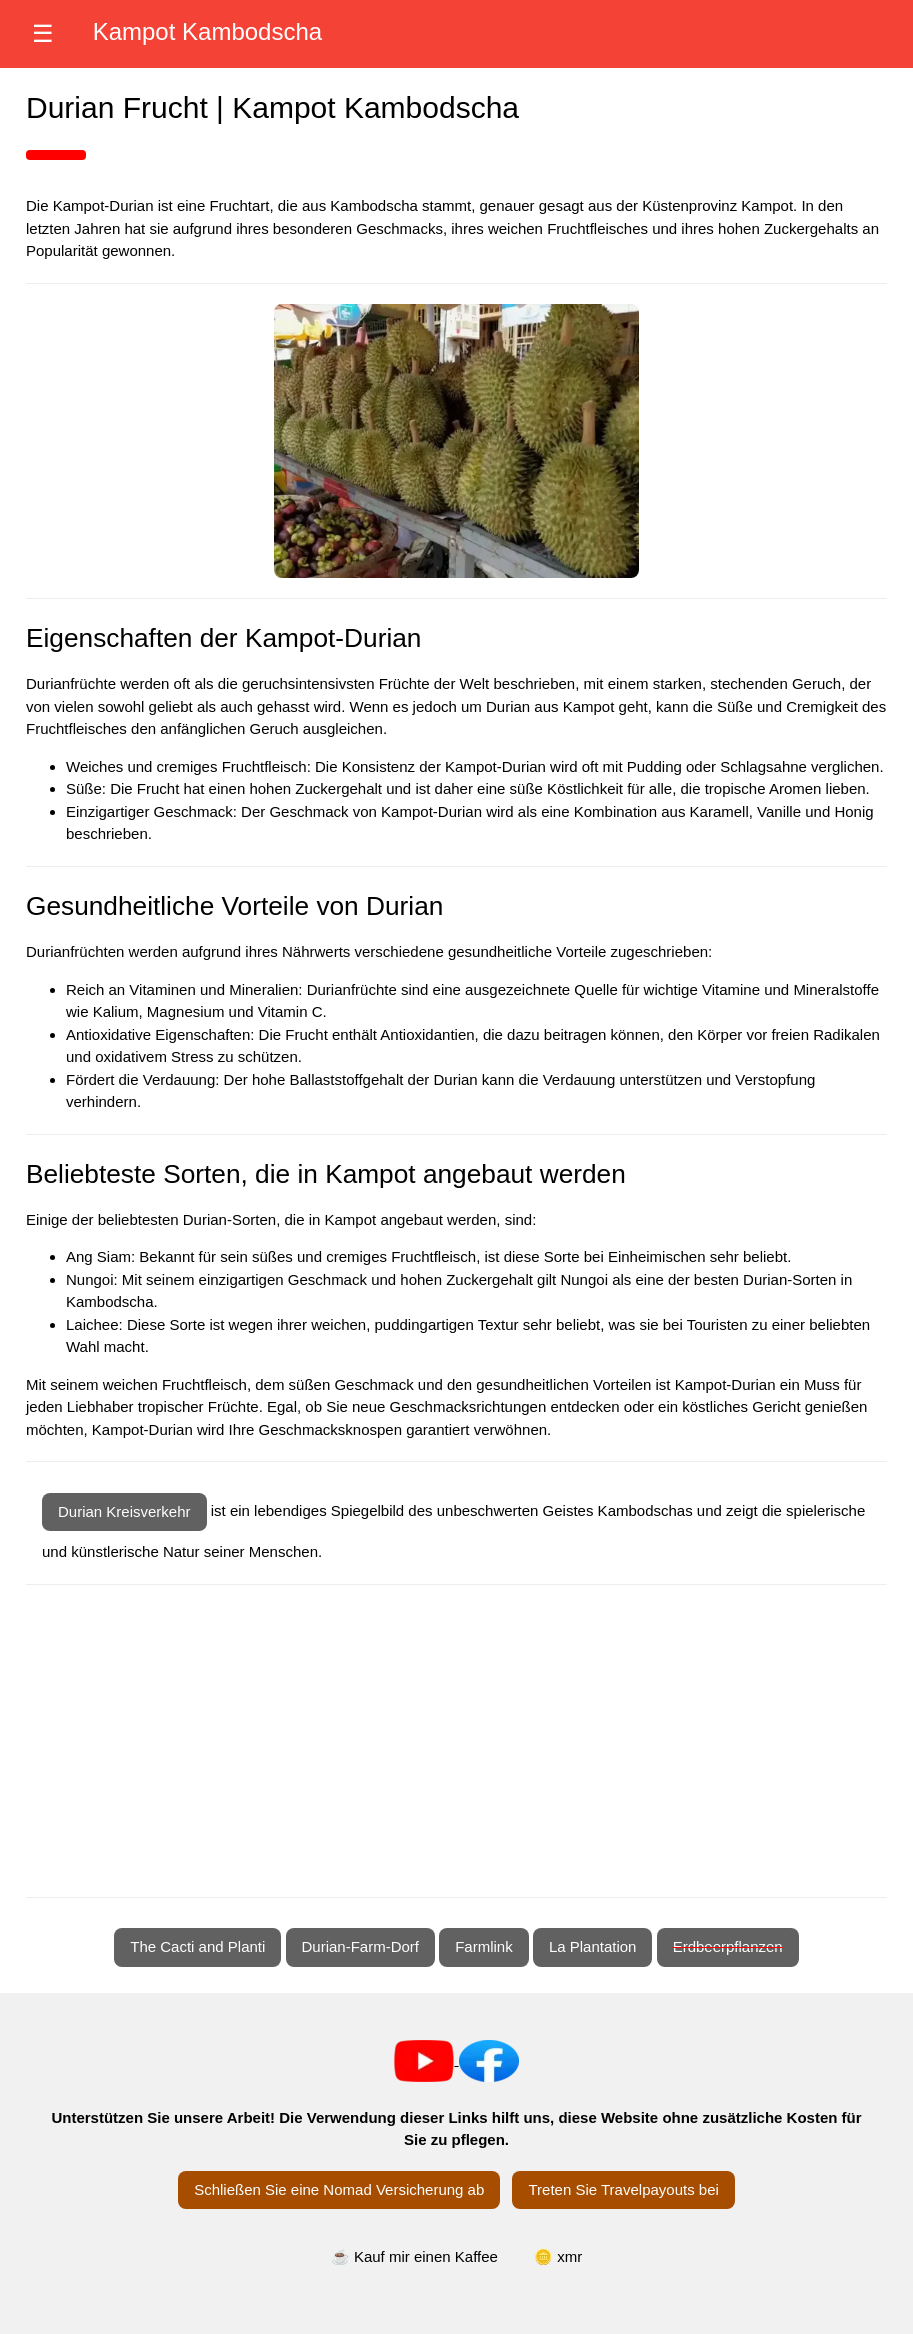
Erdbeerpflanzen (728, 1946)
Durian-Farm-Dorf (361, 1946)
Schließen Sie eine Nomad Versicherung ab (339, 2189)
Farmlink (484, 1946)
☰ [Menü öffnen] (43, 33)
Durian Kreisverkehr (124, 1511)
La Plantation (593, 1946)
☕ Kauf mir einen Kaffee (414, 2256)
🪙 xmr (558, 2256)
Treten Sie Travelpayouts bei (623, 2189)
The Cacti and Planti (197, 1946)
